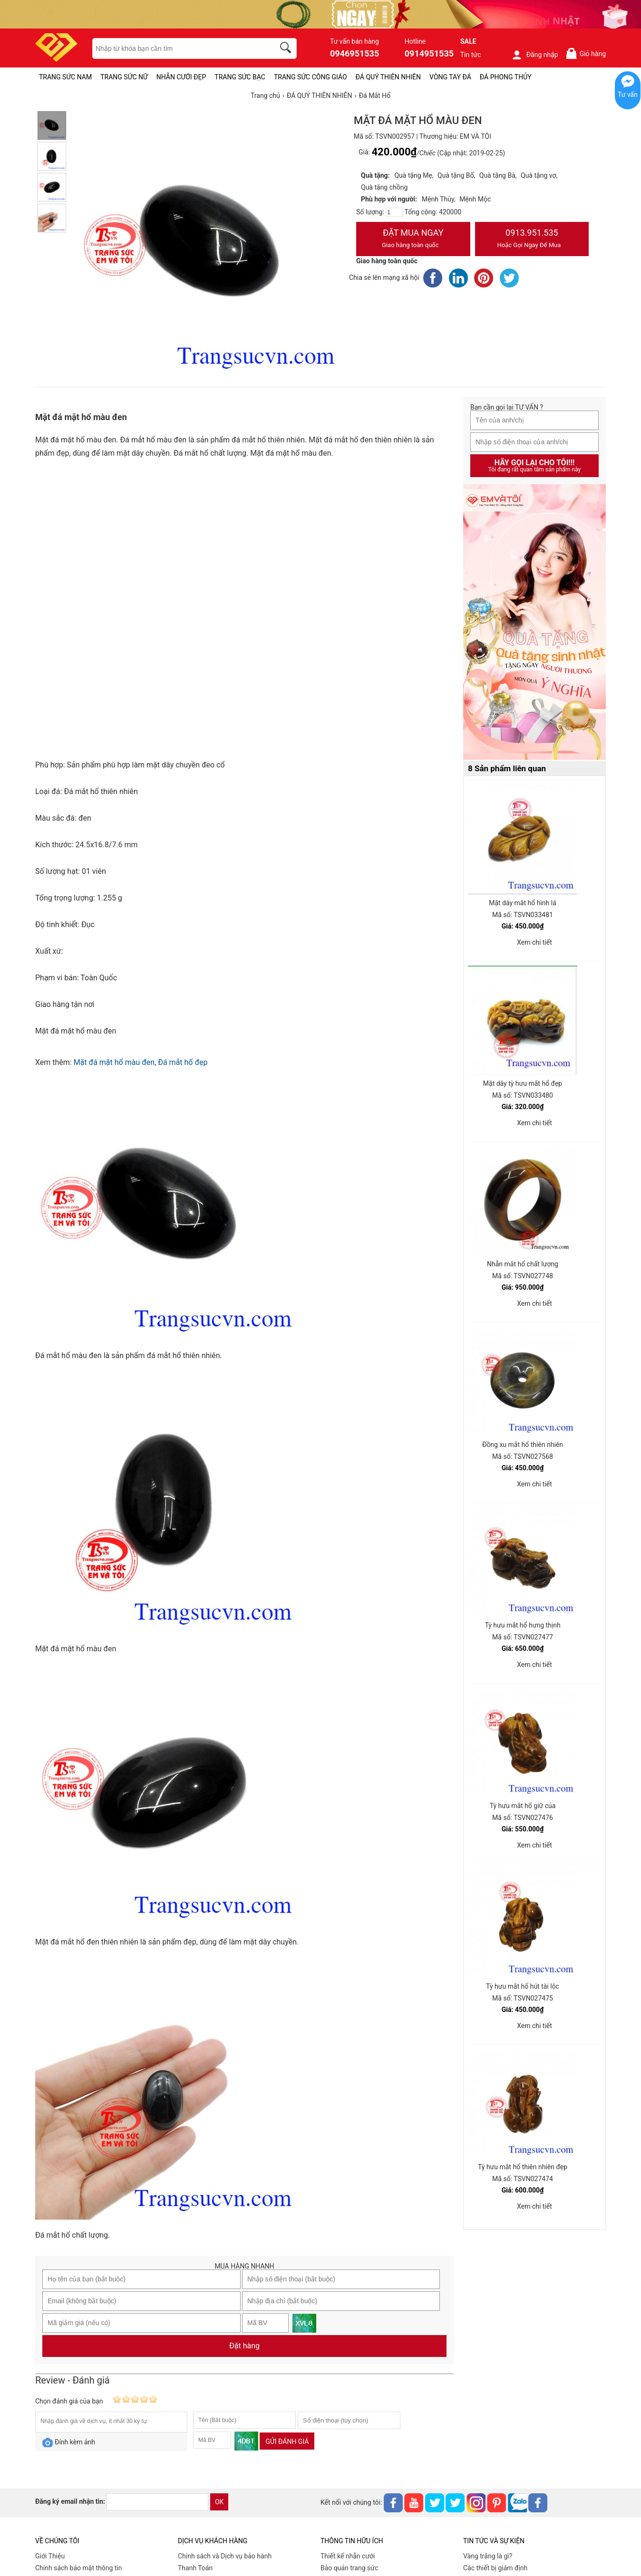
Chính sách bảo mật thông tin (78, 2568)
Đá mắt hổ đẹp (182, 1062)
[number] (394, 212)
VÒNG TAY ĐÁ (450, 77)
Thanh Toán (195, 2568)
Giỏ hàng (585, 53)
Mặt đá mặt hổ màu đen (114, 1062)
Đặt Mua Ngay (413, 239)
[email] (157, 2501)
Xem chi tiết (534, 942)
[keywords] (178, 48)
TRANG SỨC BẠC (239, 77)
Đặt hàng (244, 2345)
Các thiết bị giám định (495, 2568)
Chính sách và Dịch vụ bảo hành (225, 2556)
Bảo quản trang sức (349, 2568)
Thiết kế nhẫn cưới (347, 2556)
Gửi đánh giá (287, 2441)
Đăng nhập (534, 54)
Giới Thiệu (50, 2556)
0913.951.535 (532, 239)
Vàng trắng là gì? (487, 2556)
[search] (287, 49)
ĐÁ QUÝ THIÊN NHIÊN (388, 77)
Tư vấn (628, 94)
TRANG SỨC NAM (65, 77)
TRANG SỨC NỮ (123, 77)
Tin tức (470, 54)
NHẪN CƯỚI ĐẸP (181, 77)
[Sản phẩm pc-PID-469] (534, 622)
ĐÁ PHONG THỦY (506, 77)
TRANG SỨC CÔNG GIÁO (310, 77)
